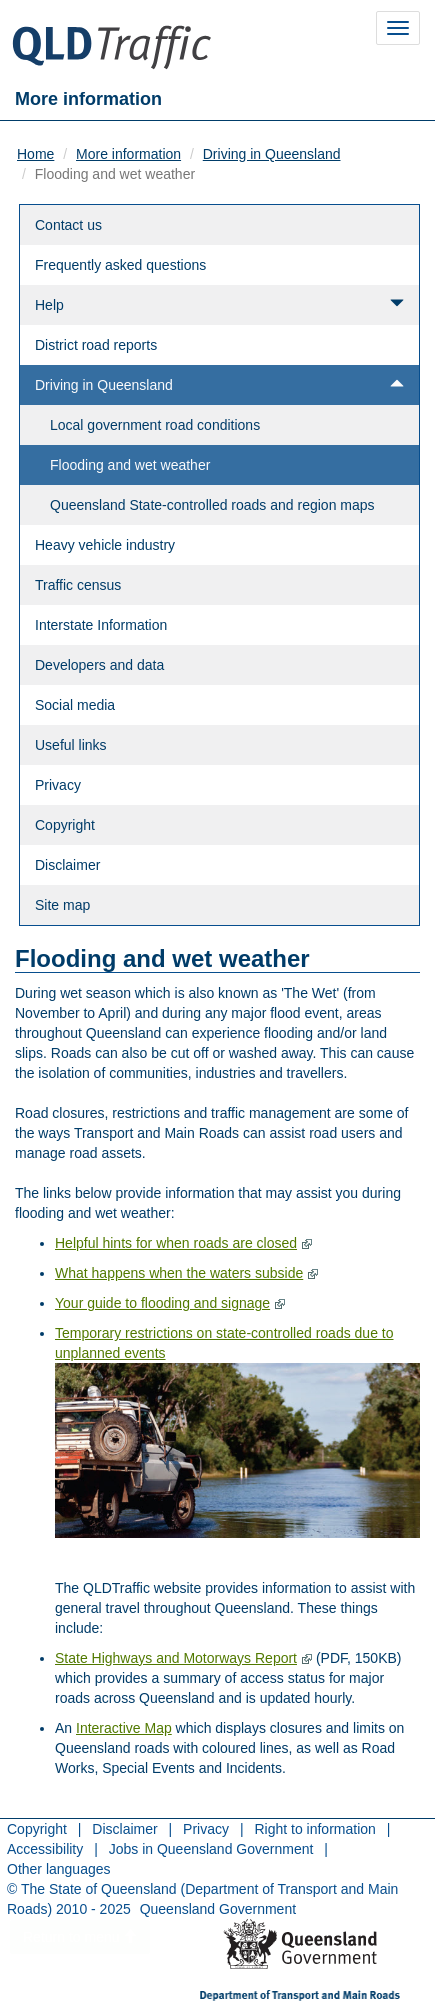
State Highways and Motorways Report (176, 1658)
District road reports (96, 345)
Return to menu (80, 1937)
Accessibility (45, 1849)
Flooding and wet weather (130, 465)
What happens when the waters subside (179, 1273)
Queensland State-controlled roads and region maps (212, 505)
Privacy (58, 785)
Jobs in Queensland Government (211, 1849)
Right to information (314, 1829)
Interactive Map (124, 1728)
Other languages (59, 1869)
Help (219, 304)
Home (35, 154)
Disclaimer (67, 865)
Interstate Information (101, 625)
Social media (75, 705)
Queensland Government (218, 1909)
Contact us (68, 225)
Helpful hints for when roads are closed (176, 1243)
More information (128, 154)
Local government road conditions (155, 425)
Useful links (71, 745)
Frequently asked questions (120, 265)
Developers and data (99, 665)
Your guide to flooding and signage (162, 1303)
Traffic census (78, 585)
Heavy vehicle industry (105, 545)
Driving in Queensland (272, 154)
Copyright (65, 825)
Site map (62, 905)
